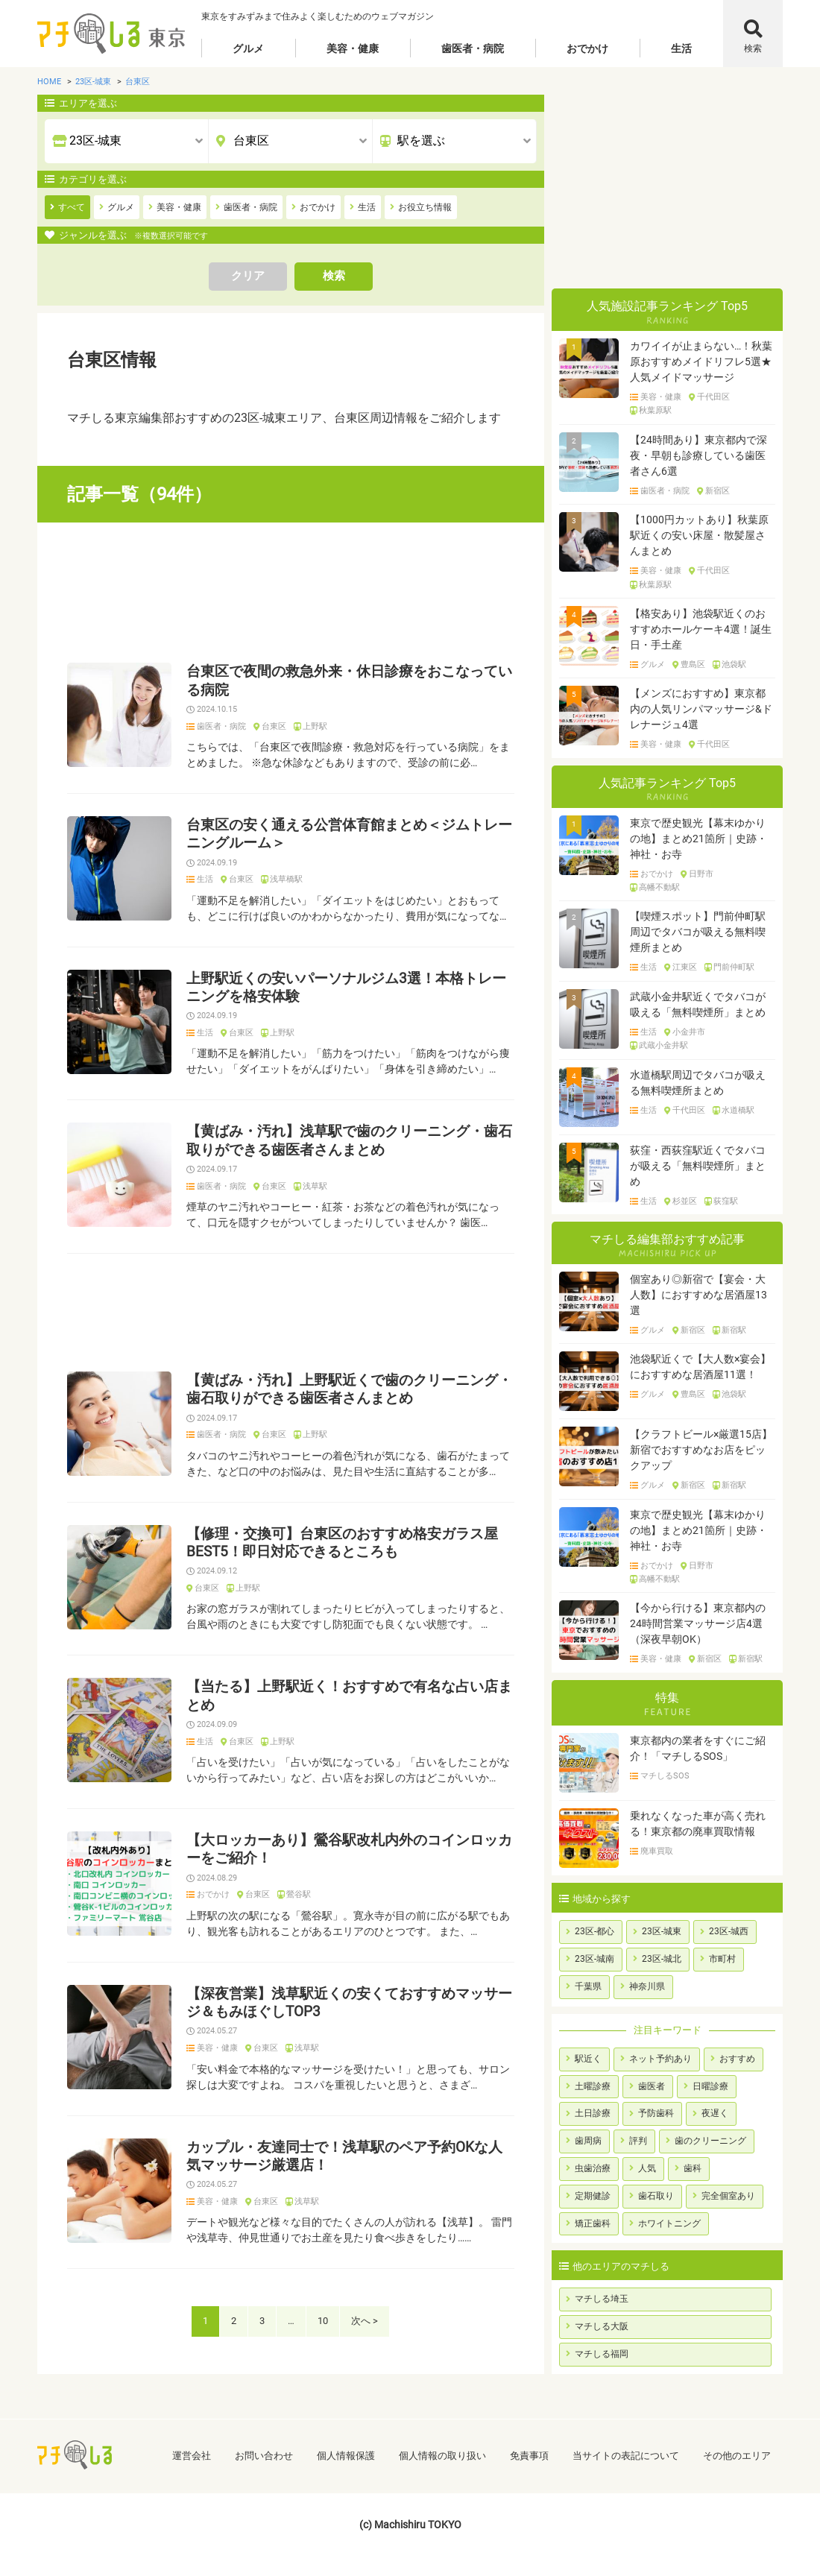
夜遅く (714, 2113)
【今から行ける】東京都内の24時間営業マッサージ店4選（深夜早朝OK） (698, 1623)
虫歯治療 (593, 2168)
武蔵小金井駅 (663, 1045)
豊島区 (693, 664)
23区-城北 (661, 1959)
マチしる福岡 (601, 2354)
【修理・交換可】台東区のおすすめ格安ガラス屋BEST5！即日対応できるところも (342, 1543)
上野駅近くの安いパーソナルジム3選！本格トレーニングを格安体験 (346, 987)
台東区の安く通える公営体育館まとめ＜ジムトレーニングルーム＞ (349, 834)
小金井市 (688, 1032)
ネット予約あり (660, 2058)
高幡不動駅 (659, 887)
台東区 (274, 726)
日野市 (701, 874)
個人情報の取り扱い (442, 2455)
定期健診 (593, 2196)
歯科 (692, 2168)
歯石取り (656, 2196)
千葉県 (588, 1986)
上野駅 (315, 726)
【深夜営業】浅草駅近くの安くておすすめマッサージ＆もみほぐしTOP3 (349, 2003)
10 (323, 2320)
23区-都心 (594, 1931)
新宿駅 (734, 1330)
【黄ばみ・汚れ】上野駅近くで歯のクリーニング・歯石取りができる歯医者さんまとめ (349, 1389)
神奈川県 (647, 1986)
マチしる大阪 (601, 2326)
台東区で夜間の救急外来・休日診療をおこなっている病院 (349, 680)
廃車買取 (656, 1851)
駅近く (588, 2058)
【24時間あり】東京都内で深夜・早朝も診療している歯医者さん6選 (698, 455)
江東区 (684, 967)
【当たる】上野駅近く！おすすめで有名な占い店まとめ (349, 1696)
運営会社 (191, 2455)
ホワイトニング (669, 2223)
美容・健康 (353, 48)
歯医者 (651, 2086)
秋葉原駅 (655, 410)
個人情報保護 (346, 2455)
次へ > (364, 2320)
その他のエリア (737, 2455)
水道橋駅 (738, 1110)
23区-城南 (594, 1959)
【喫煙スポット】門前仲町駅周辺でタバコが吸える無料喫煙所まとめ (698, 931)
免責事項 (529, 2455)
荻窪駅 (725, 1201)
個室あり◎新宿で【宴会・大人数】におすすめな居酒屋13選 (698, 1294)
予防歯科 (656, 2113)
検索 (753, 48)
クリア (248, 275)
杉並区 (684, 1201)
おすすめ (737, 2058)
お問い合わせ (264, 2455)
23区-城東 (661, 1931)
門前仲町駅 (733, 967)
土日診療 (593, 2113)
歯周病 (588, 2140)
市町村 (722, 1959)
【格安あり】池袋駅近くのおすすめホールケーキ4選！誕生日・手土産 (701, 629)
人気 (647, 2168)
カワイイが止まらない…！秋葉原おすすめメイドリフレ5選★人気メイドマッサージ (701, 361)
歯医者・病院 (472, 48)
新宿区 (717, 491)
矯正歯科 (593, 2223)
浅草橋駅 (286, 879)
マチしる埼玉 (601, 2299)
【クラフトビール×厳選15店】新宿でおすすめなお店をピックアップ (701, 1449)
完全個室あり (728, 2196)
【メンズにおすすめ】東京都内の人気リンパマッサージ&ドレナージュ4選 (701, 708)
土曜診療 (593, 2086)
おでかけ (587, 48)
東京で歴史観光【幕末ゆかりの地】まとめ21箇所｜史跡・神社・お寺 (698, 838)
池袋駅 (734, 664)
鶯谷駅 (298, 1894)
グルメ (248, 48)
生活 (681, 48)
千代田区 (713, 397)
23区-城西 (728, 1931)
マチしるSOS (665, 1776)
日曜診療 (710, 2086)
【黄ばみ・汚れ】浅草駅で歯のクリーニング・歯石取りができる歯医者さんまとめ (349, 1140)
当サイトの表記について (626, 2455)
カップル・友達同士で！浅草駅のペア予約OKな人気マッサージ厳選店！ (344, 2156)
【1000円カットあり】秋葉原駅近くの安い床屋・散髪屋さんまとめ (699, 535)
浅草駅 (315, 1186)
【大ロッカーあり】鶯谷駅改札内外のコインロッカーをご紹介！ (349, 1849)
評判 (638, 2140)
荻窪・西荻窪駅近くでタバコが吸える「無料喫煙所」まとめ (698, 1165)
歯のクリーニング (710, 2140)
